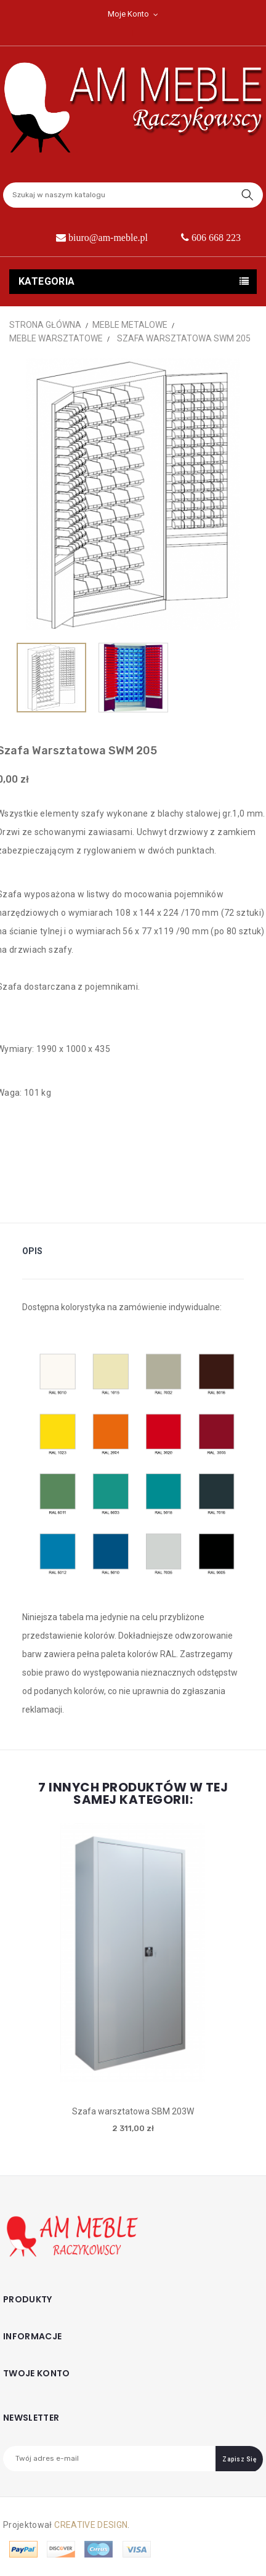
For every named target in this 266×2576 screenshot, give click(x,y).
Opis (32, 1251)
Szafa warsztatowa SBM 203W (133, 2111)
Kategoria (46, 281)
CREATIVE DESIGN (90, 2525)
